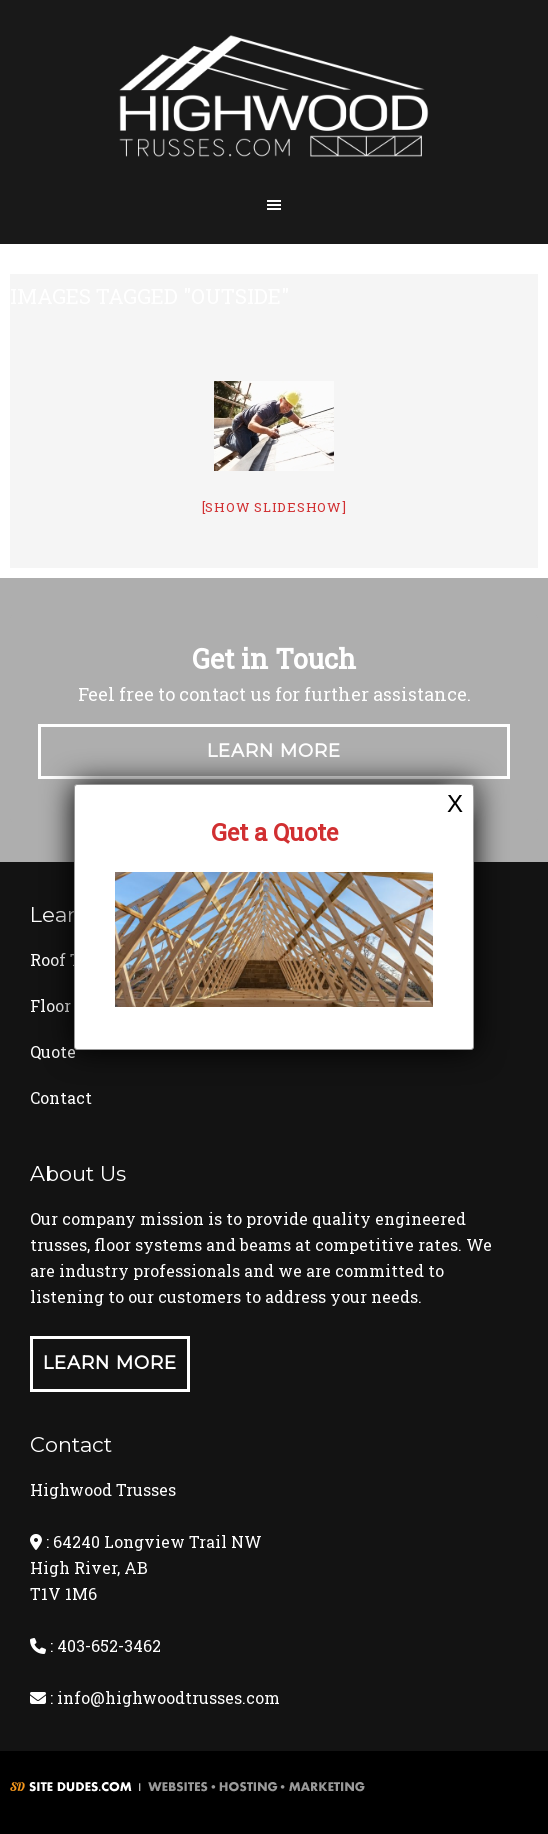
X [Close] (455, 803)
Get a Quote (274, 832)
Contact (61, 1097)
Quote (53, 1051)
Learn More (274, 751)
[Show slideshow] (274, 507)
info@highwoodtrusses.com (168, 1697)
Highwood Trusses (274, 102)
